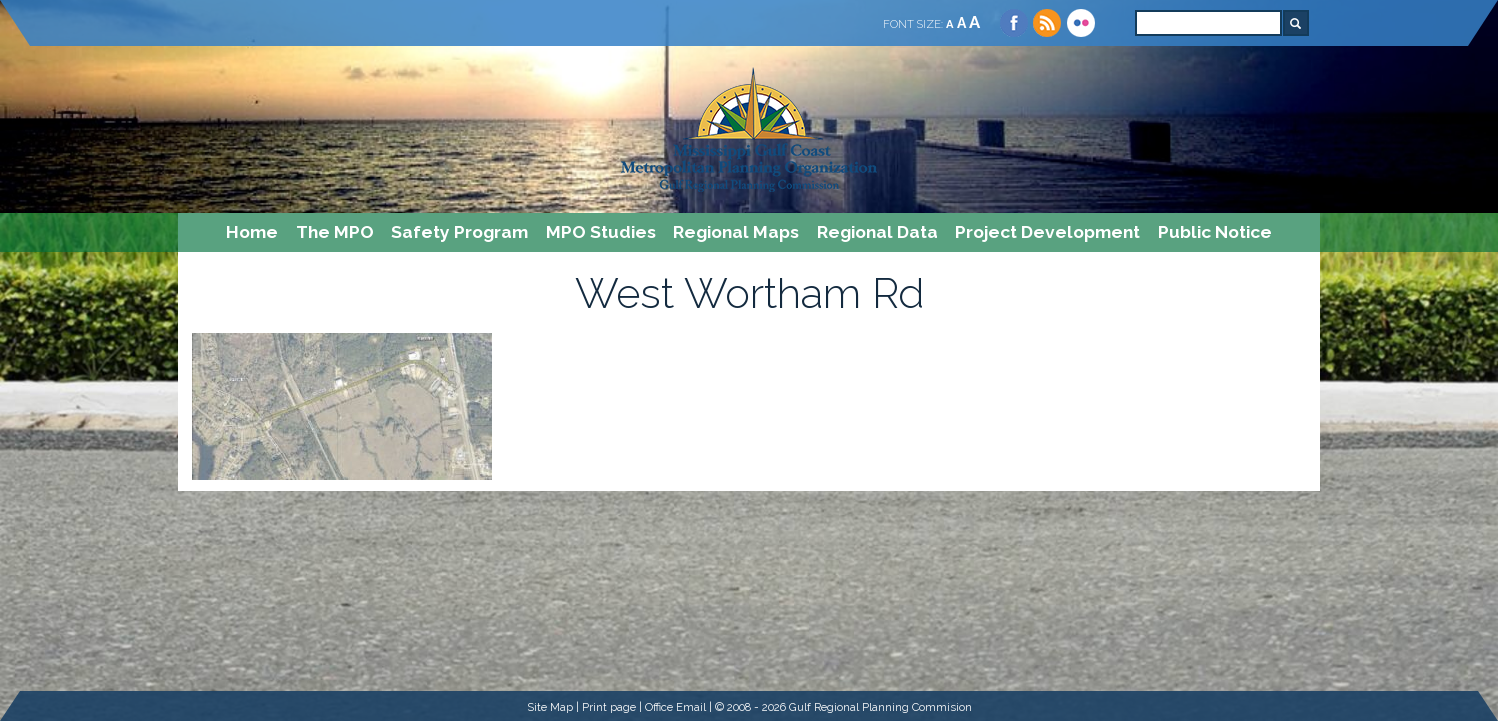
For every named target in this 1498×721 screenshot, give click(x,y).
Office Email (675, 707)
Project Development (1047, 232)
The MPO (335, 232)
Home (252, 232)
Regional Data (877, 232)
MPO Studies (601, 232)
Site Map (550, 707)
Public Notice (1215, 232)
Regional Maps (736, 232)
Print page (609, 707)
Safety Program (459, 232)
